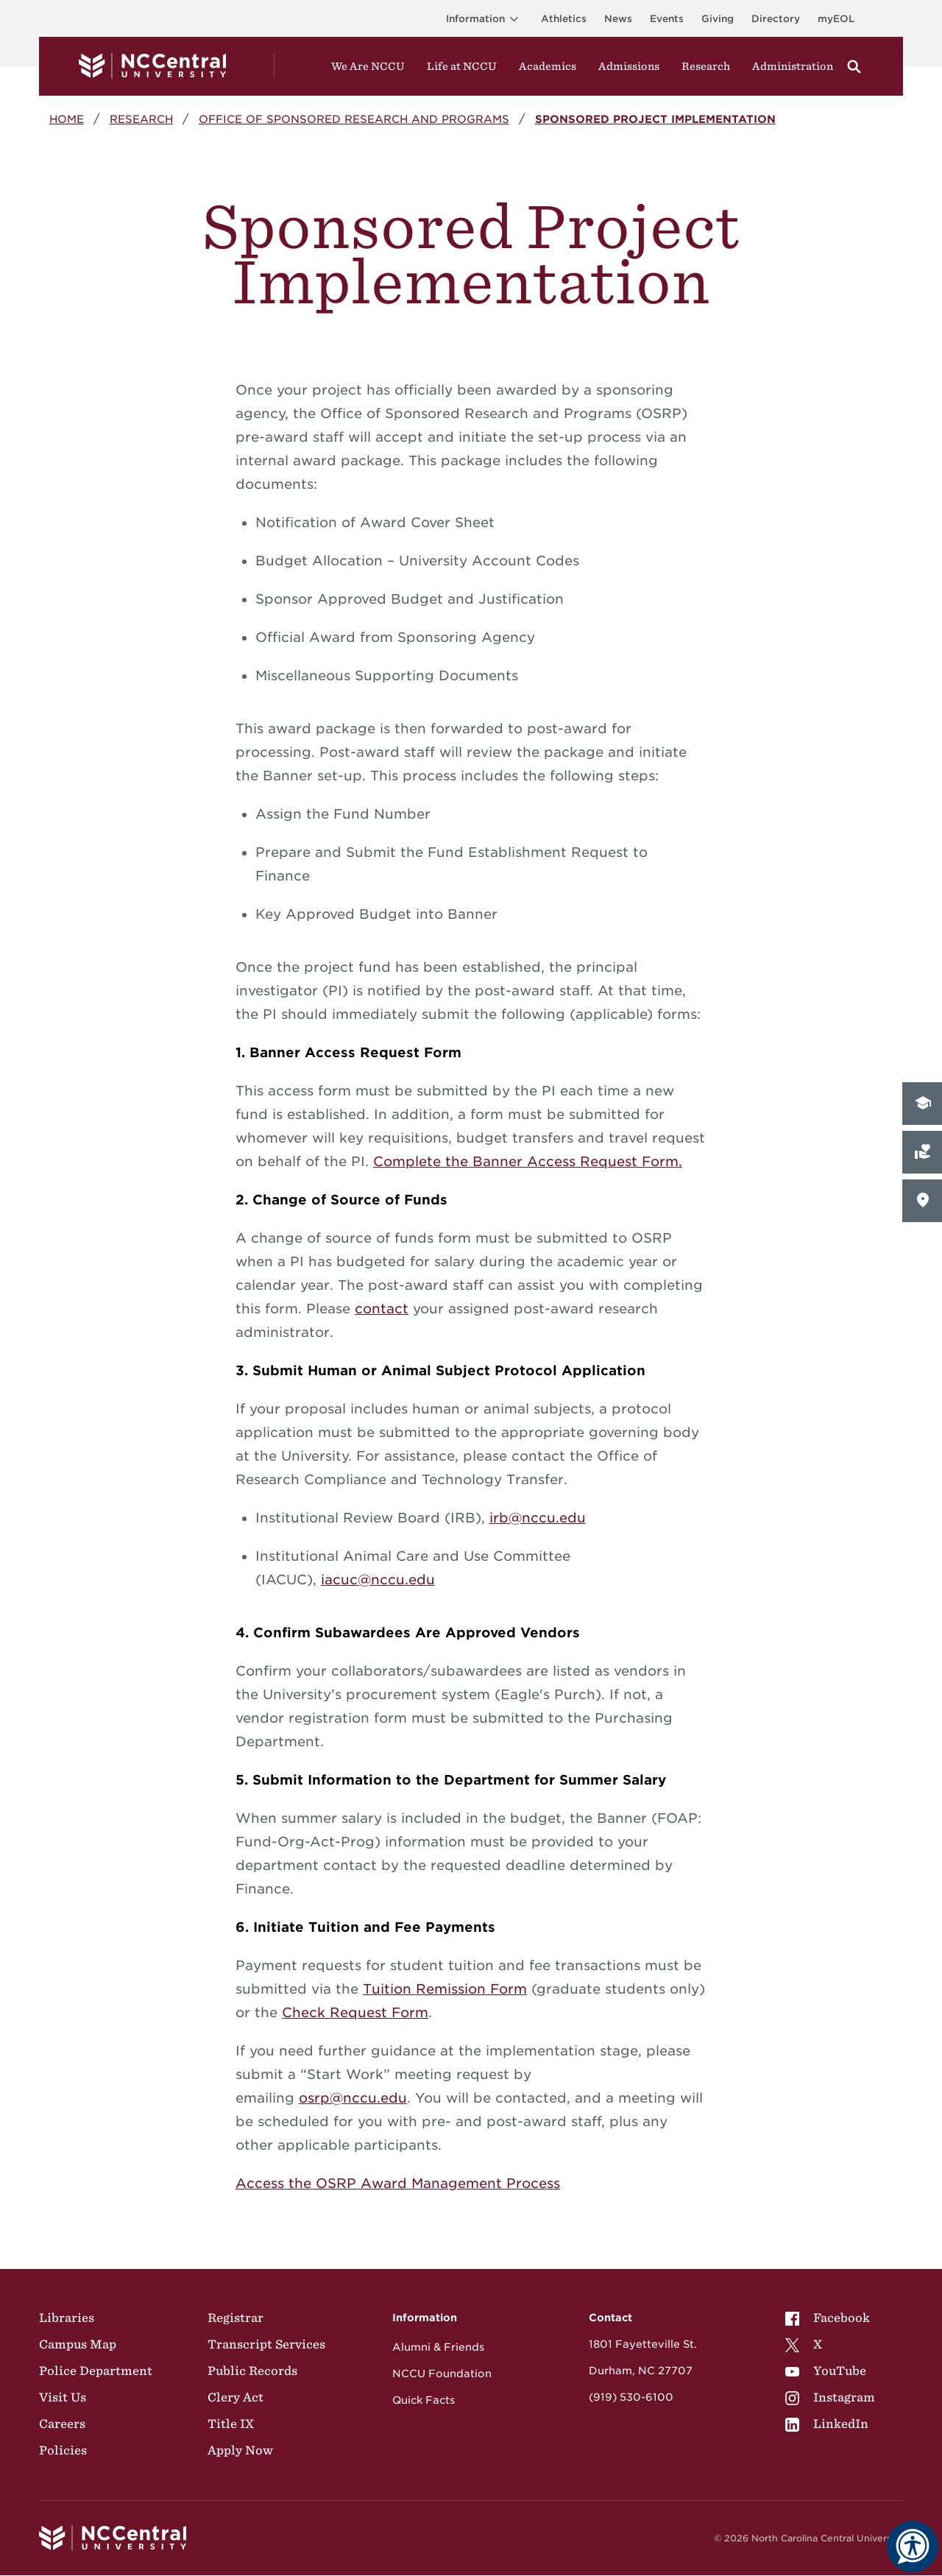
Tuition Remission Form (445, 1989)
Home (66, 119)
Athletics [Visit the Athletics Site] (564, 19)
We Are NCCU (368, 66)
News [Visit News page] (618, 19)
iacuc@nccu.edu (378, 1579)
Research (141, 119)
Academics (547, 66)
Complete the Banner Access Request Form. (527, 1161)
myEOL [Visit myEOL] (836, 19)
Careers (62, 2423)
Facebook (827, 2317)
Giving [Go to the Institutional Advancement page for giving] (717, 19)
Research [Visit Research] (705, 66)
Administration (792, 66)
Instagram (830, 2397)
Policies (63, 2450)
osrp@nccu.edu (353, 2098)
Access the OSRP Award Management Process (398, 2183)
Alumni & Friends (438, 2347)
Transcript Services (266, 2344)
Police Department (95, 2370)
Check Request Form (355, 2012)
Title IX (231, 2423)
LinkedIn (826, 2423)
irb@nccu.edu (537, 1517)
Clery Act (235, 2397)
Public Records (252, 2370)
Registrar (235, 2317)
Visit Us (62, 2397)
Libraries (66, 2317)
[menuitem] (830, 2317)
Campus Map (77, 2344)
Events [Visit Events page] (667, 19)
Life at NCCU (462, 66)
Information (484, 19)
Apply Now (240, 2450)
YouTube (825, 2370)
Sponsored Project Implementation (655, 119)
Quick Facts (423, 2400)
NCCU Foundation (442, 2373)
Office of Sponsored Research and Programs (354, 119)
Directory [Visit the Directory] (775, 19)
